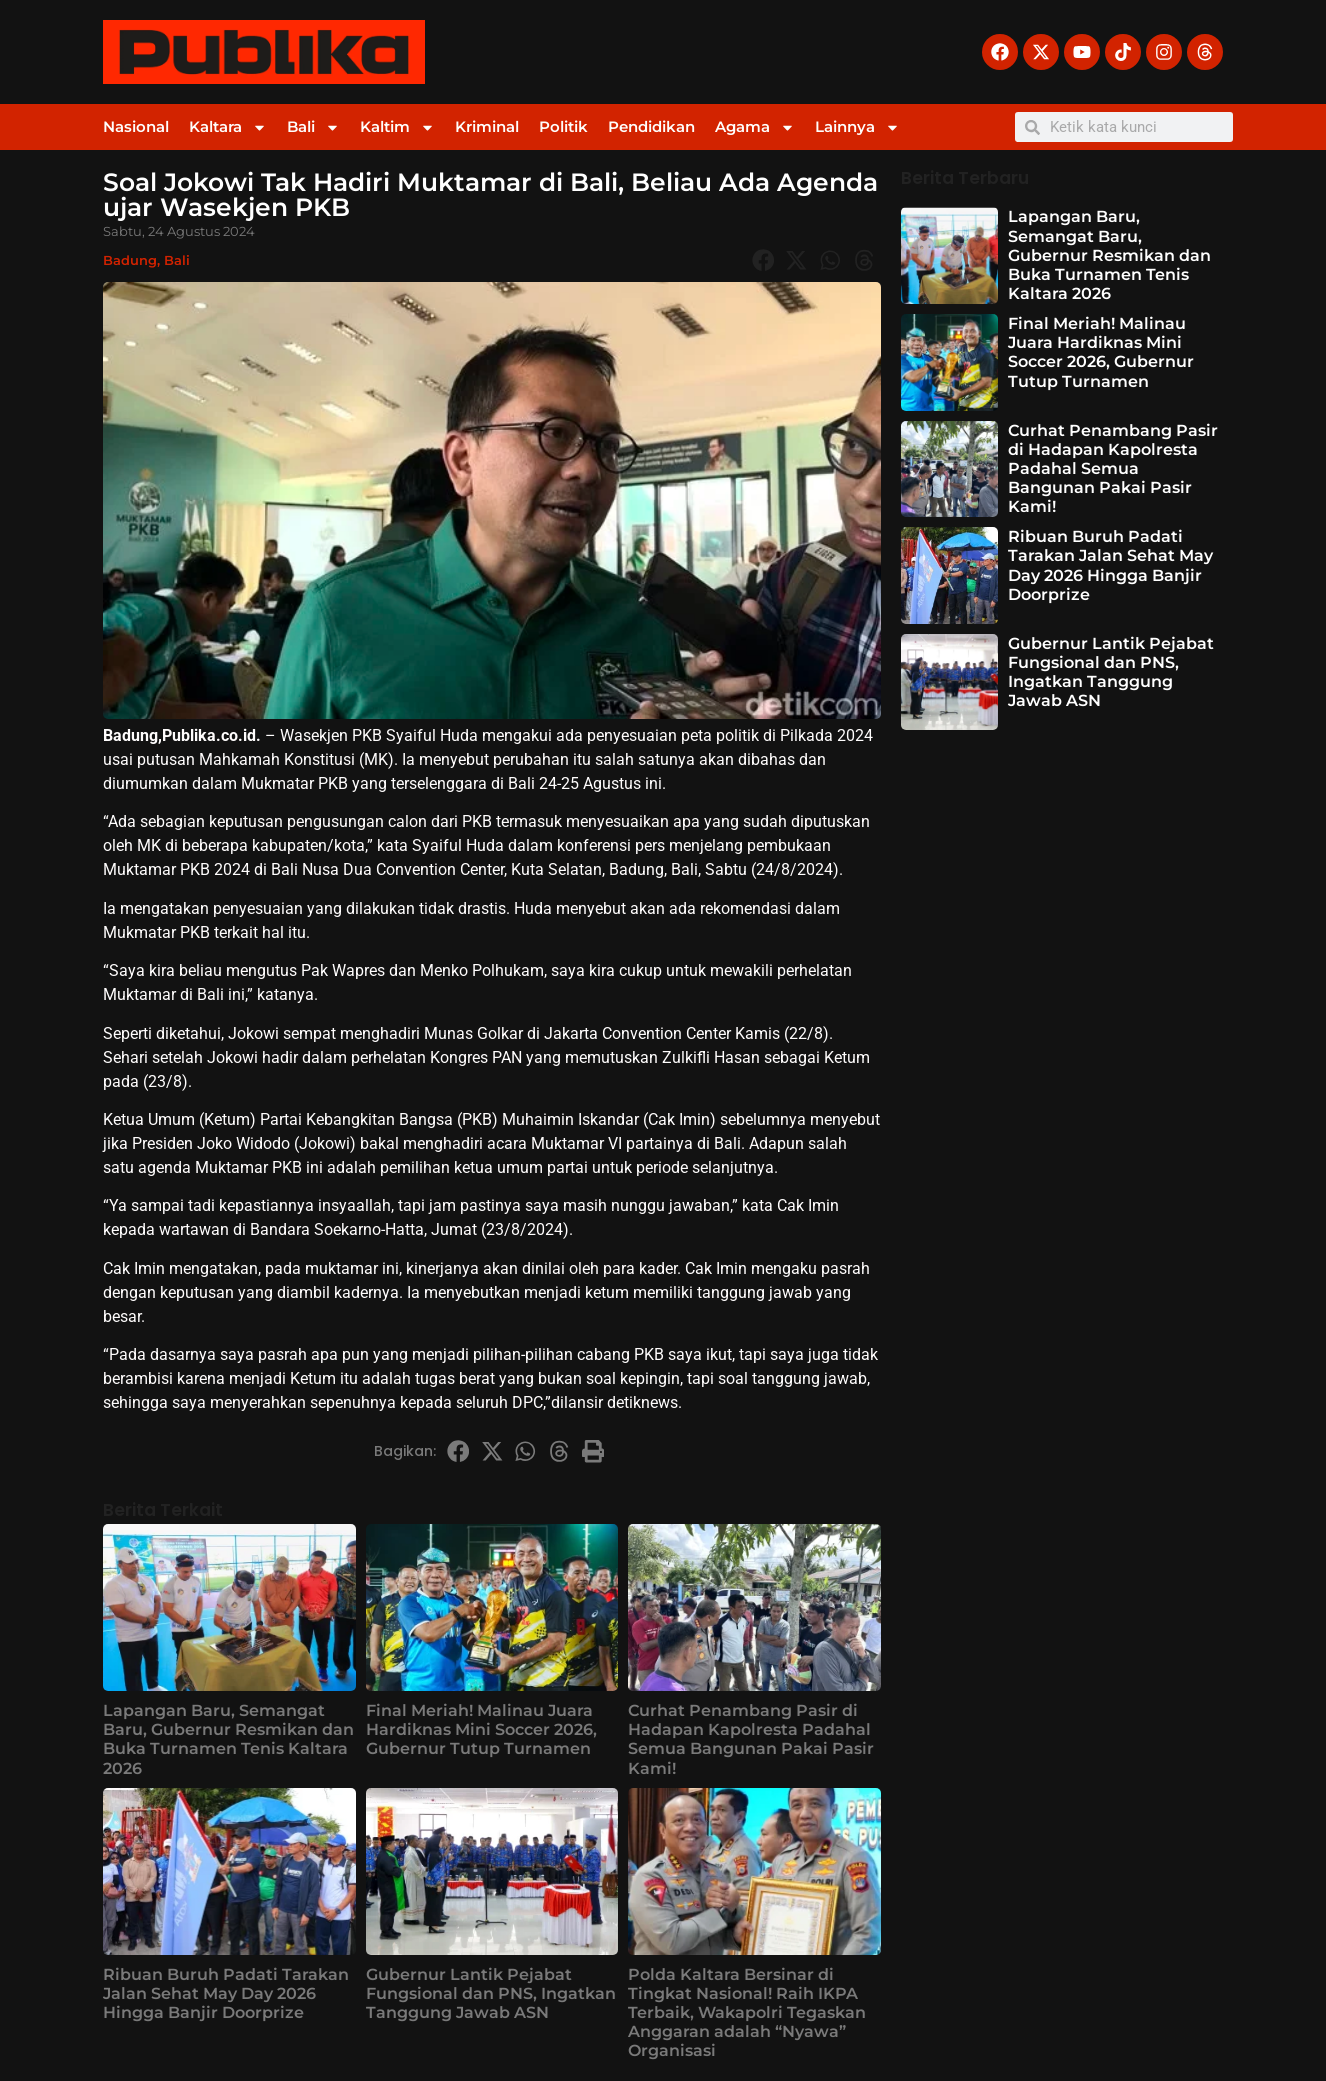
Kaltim (397, 127)
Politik (563, 126)
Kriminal (487, 126)
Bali (313, 127)
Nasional (136, 126)
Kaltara (228, 127)
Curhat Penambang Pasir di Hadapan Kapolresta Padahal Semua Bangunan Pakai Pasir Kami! (751, 1739)
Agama (755, 127)
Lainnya (857, 127)
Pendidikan (651, 126)
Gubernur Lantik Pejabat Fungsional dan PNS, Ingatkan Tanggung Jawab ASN (491, 1993)
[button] (763, 260)
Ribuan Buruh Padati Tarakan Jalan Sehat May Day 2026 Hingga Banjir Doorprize (226, 1993)
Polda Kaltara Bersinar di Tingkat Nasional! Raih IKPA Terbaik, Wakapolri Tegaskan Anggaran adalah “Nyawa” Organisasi (747, 2013)
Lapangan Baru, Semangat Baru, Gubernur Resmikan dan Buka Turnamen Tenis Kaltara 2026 (228, 1739)
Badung (130, 260)
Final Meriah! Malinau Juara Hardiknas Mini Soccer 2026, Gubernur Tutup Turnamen (481, 1729)
